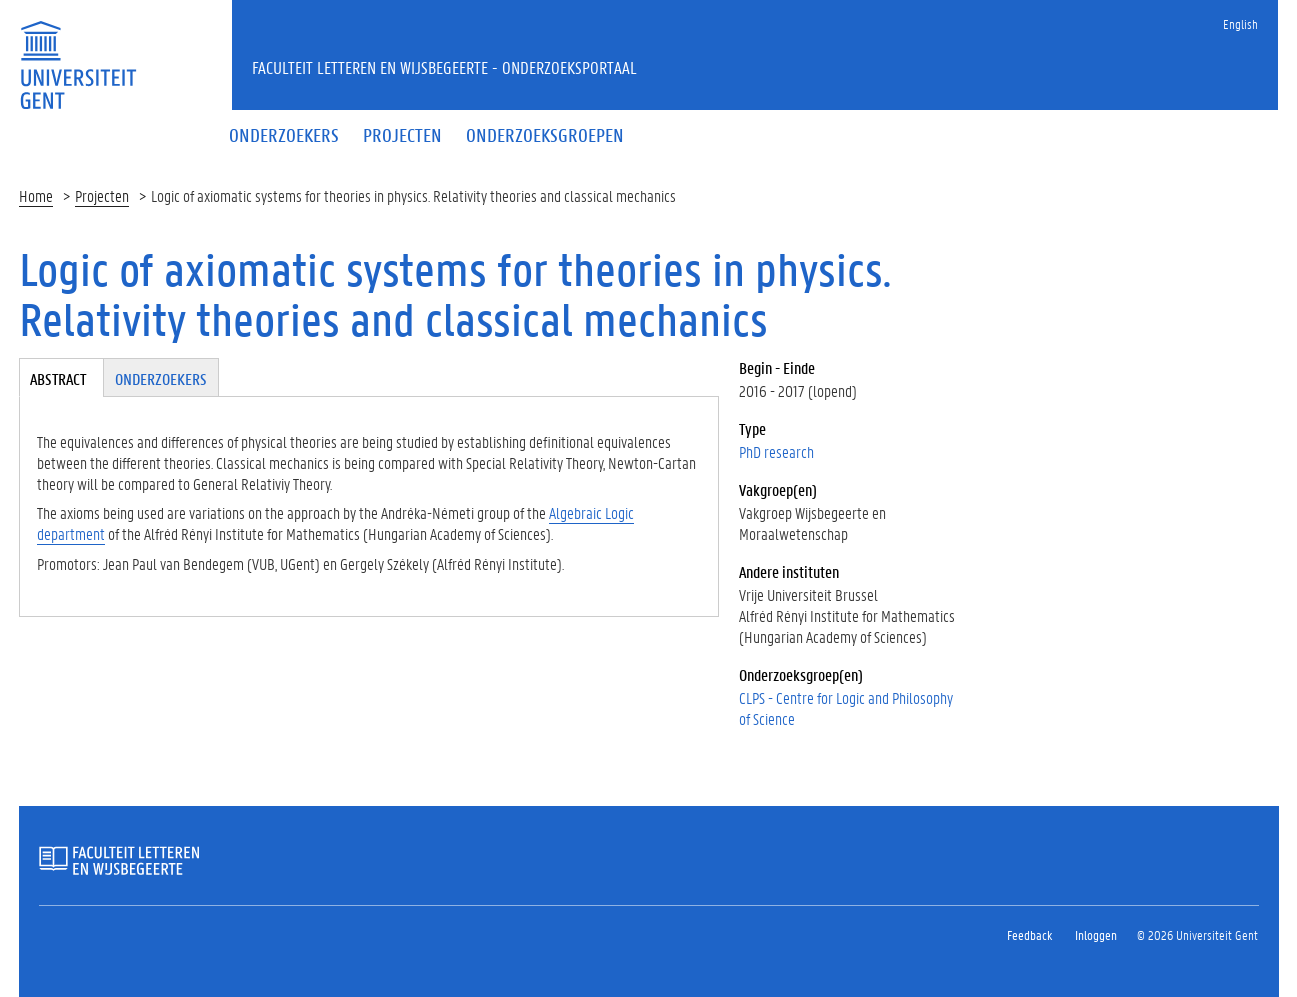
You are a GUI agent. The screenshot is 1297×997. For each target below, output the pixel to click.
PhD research (776, 451)
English (1240, 23)
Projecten (102, 195)
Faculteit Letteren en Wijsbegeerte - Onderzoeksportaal (444, 67)
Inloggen (1096, 934)
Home (36, 195)
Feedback (1029, 934)
